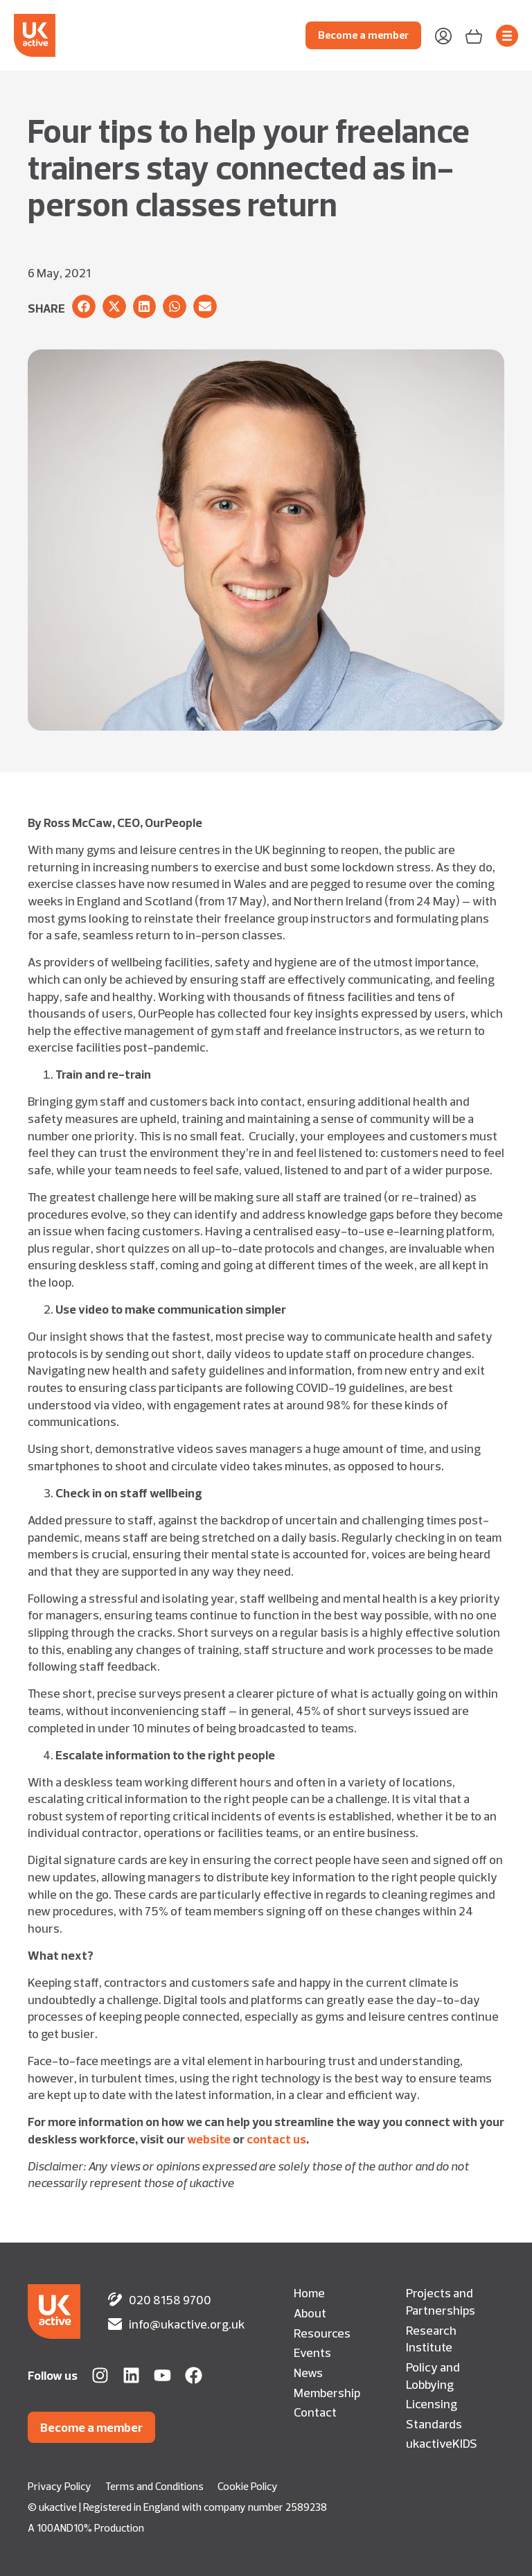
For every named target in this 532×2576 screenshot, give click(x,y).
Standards (434, 2423)
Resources (322, 2332)
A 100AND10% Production (86, 2527)
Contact (315, 2411)
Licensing (431, 2403)
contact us (276, 2138)
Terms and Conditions (154, 2486)
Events (312, 2352)
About (310, 2312)
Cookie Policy (248, 2486)
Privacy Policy (59, 2486)
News (308, 2372)
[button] (84, 306)
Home (309, 2292)
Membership (327, 2392)
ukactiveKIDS (441, 2443)
